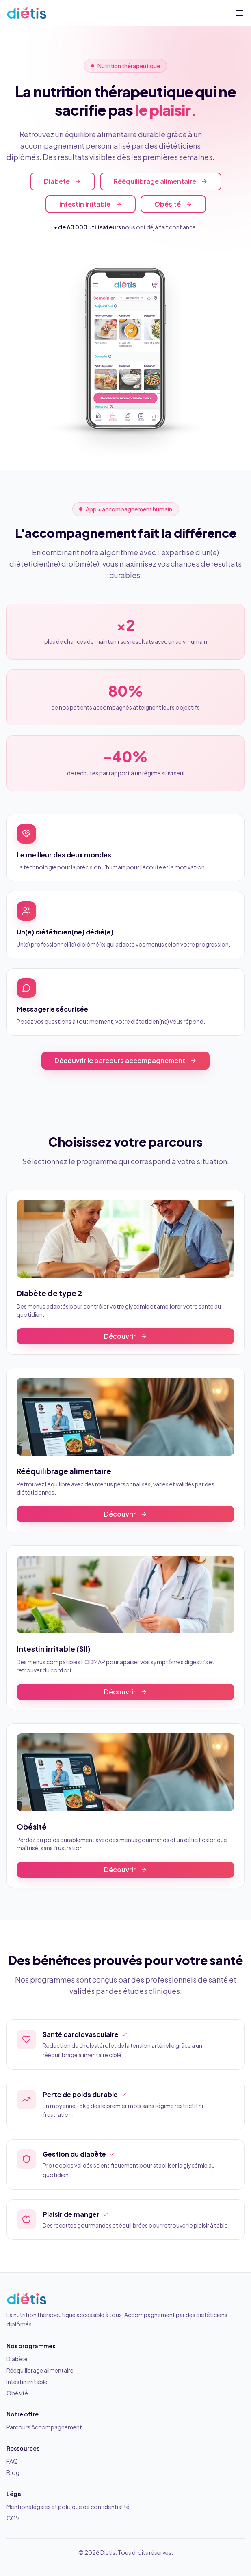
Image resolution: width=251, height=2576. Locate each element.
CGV (12, 2518)
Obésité (173, 204)
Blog (12, 2472)
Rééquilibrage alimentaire (161, 181)
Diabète (62, 181)
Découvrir (125, 1336)
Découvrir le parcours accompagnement (125, 1060)
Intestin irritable (90, 204)
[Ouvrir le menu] (240, 13)
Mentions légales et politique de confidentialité (68, 2506)
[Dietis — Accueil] (26, 12)
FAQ (12, 2461)
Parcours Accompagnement (44, 2427)
